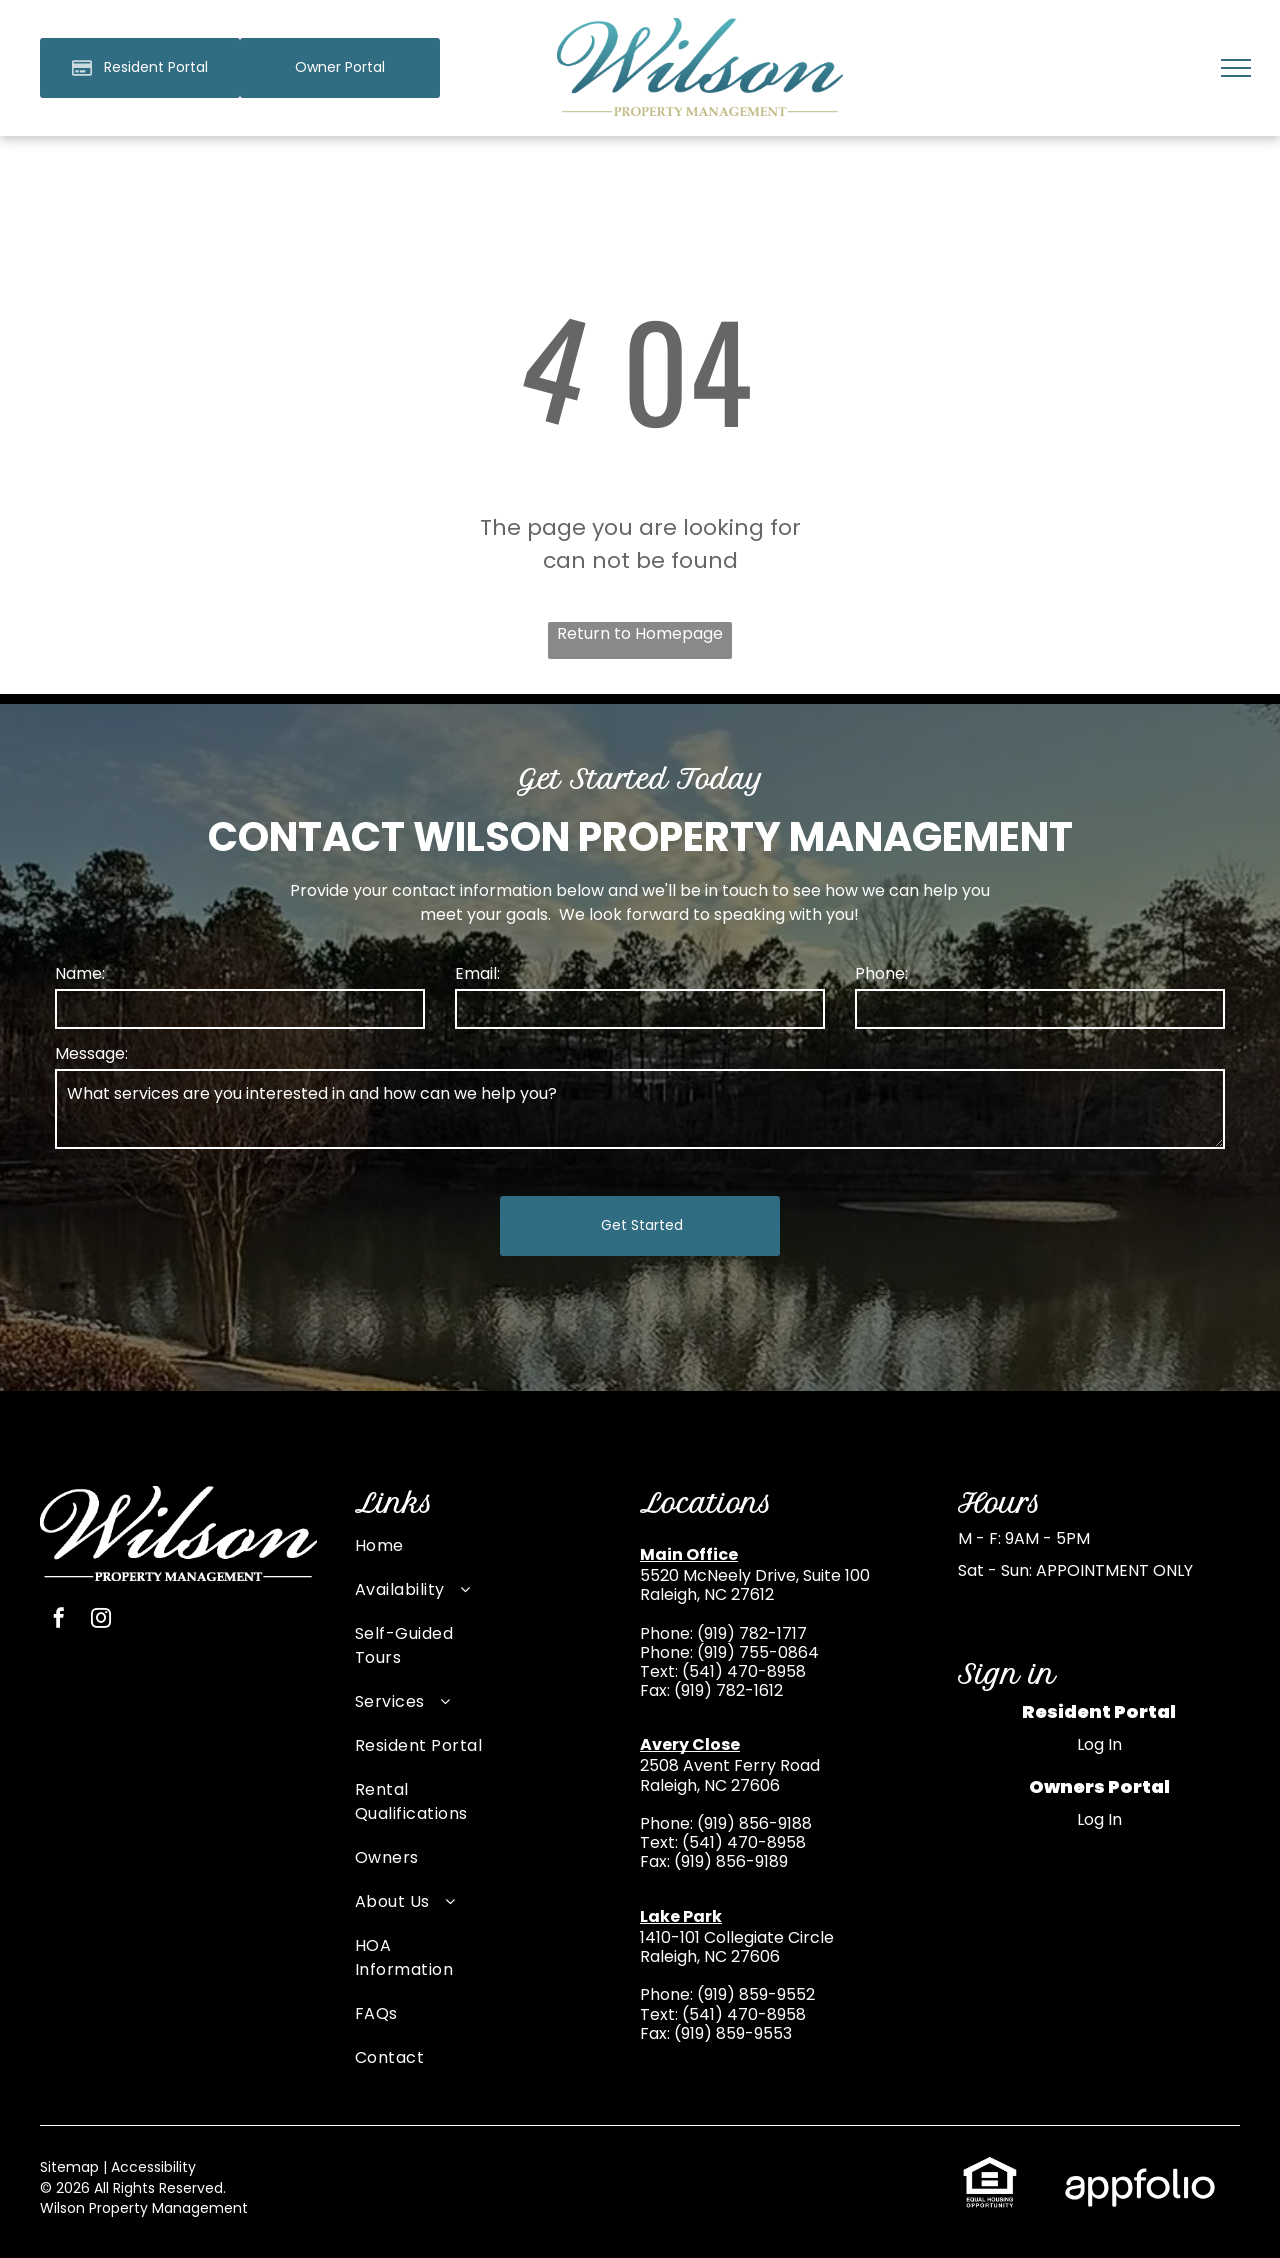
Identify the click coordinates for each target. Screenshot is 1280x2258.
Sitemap (69, 2167)
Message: (91, 1053)
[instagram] (101, 1620)
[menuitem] (419, 1556)
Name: (80, 973)
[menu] (1236, 68)
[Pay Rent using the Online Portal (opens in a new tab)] (140, 68)
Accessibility (153, 2167)
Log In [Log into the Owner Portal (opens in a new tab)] (1099, 1819)
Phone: (881, 973)
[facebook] (59, 1620)
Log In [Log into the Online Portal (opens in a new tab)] (1099, 1744)
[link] (340, 68)
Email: (477, 973)
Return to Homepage (640, 633)
